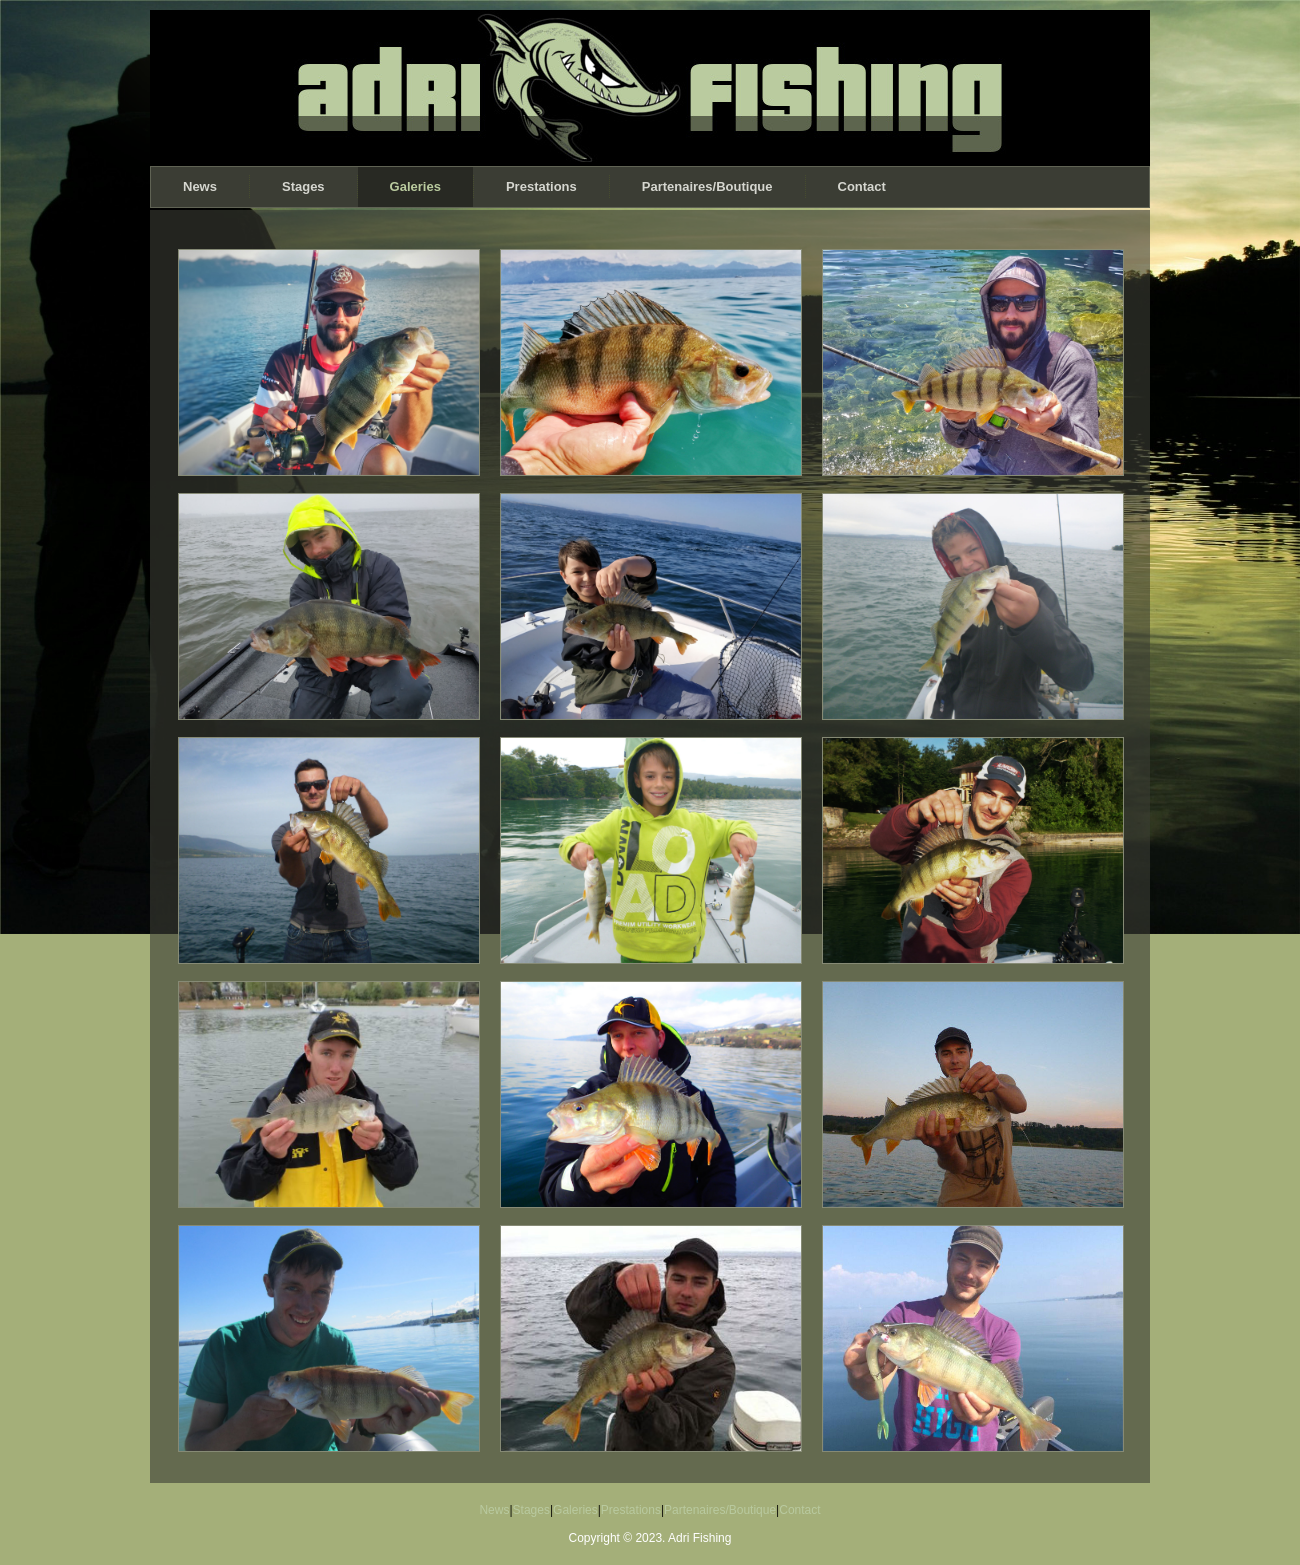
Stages (303, 186)
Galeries (415, 186)
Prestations (541, 186)
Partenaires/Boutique (707, 186)
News (200, 186)
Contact (862, 186)
